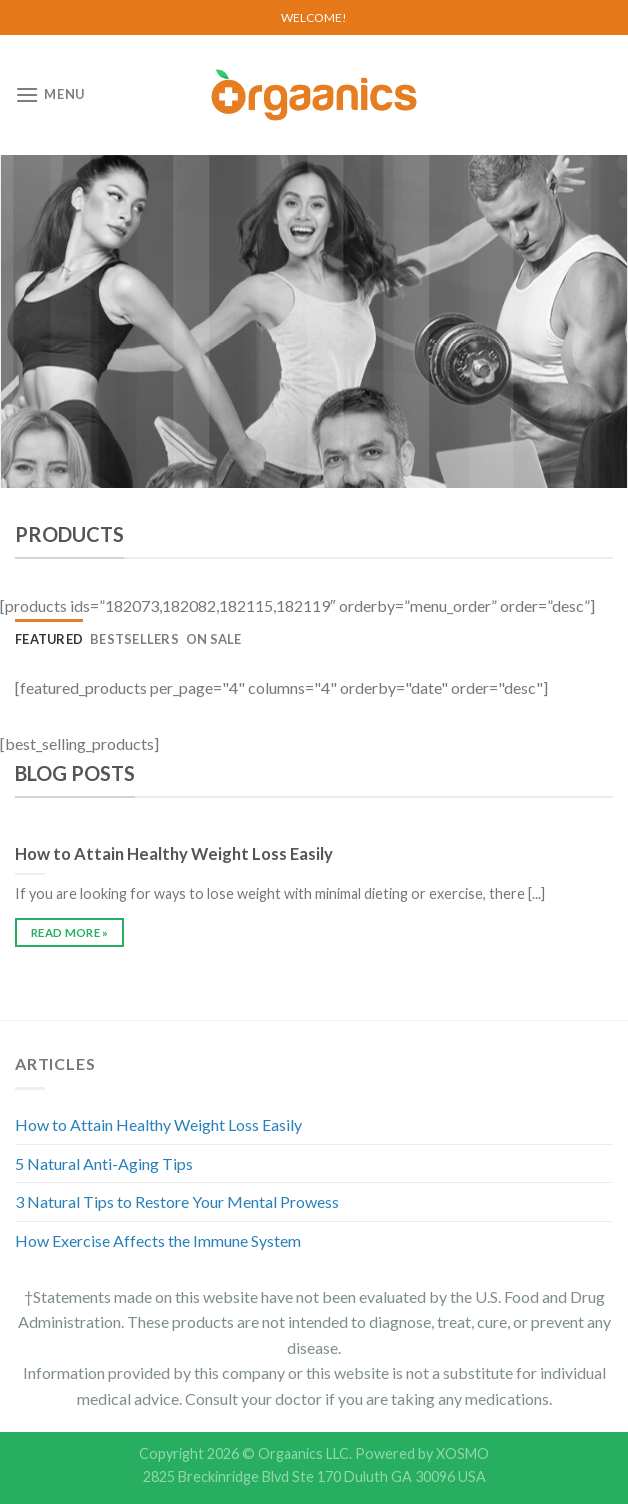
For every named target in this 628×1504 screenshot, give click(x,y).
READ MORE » (70, 932)
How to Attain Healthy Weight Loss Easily (158, 1124)
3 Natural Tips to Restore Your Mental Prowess (177, 1201)
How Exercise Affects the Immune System (158, 1240)
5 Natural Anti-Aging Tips (104, 1163)
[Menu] (50, 94)
